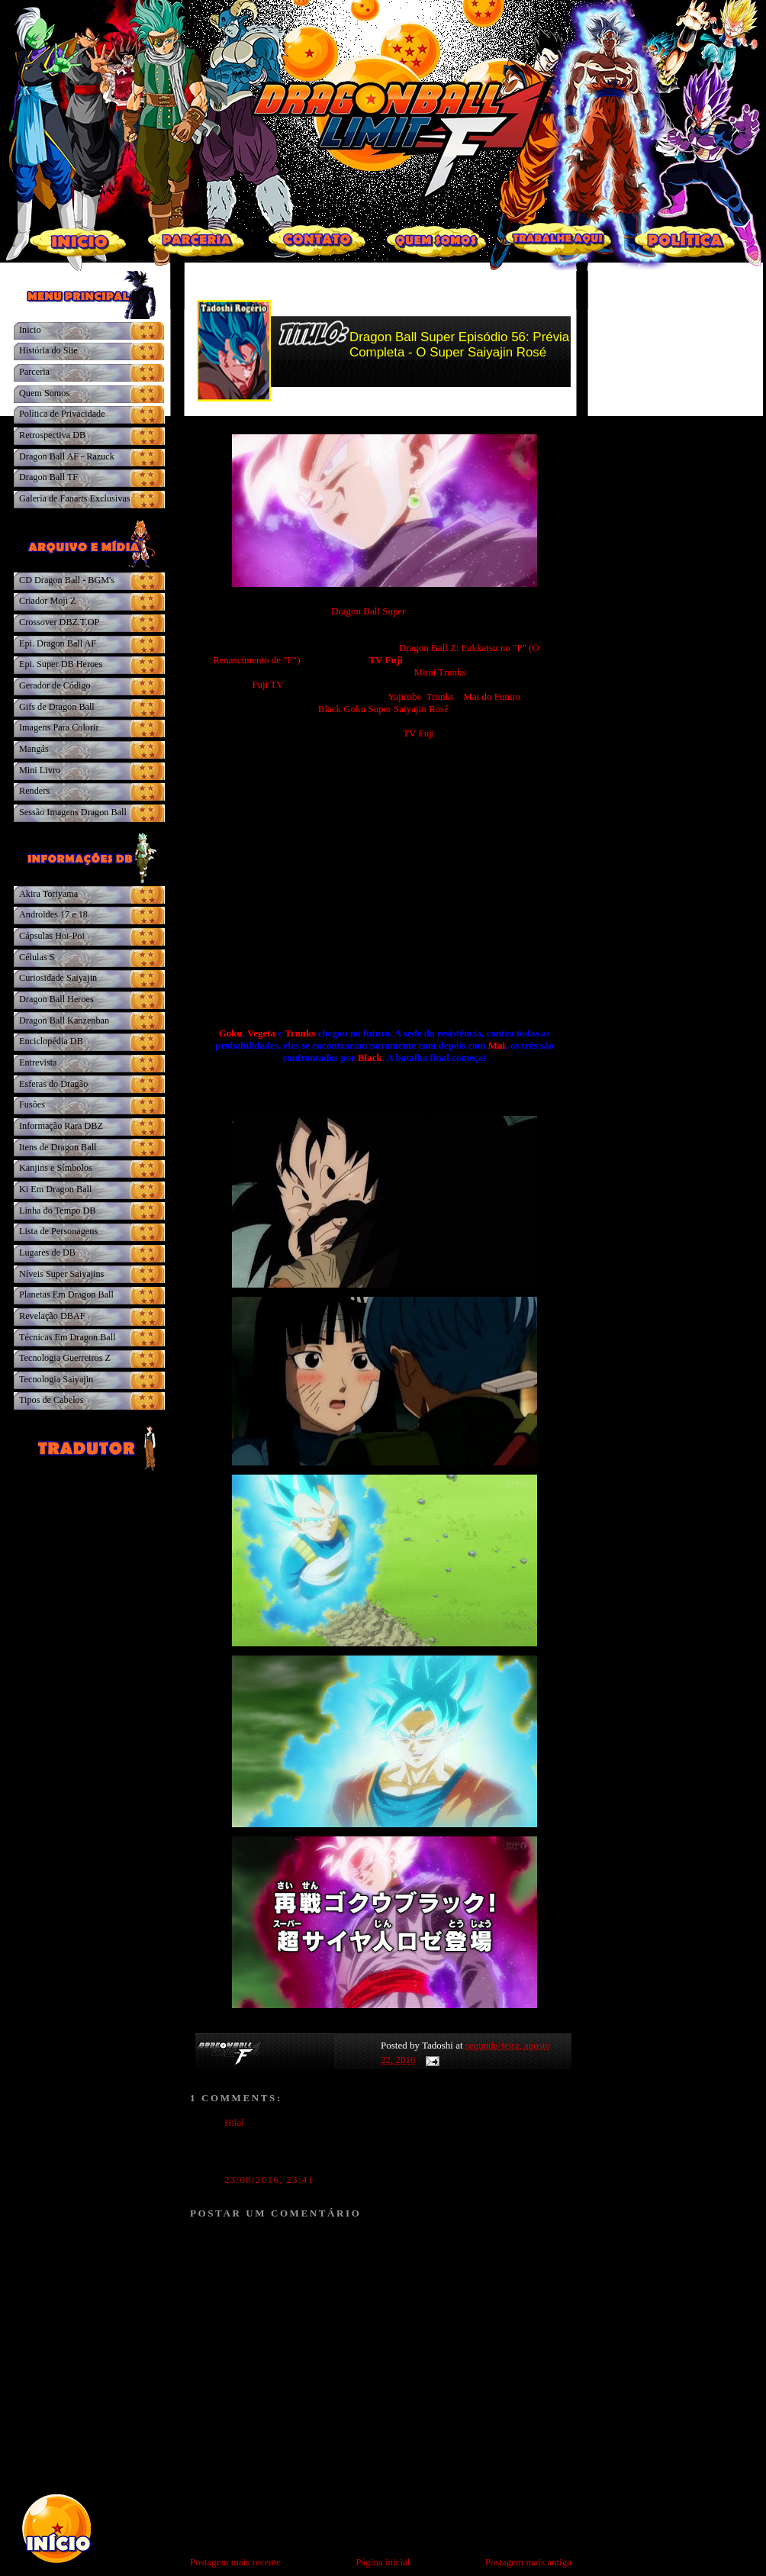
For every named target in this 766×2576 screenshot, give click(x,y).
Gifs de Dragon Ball (57, 706)
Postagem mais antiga (528, 2562)
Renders (34, 790)
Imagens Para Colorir (59, 727)
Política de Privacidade (62, 413)
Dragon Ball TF (48, 477)
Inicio (30, 329)
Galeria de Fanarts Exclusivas (74, 498)
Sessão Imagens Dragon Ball (73, 812)
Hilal (235, 2122)
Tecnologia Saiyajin (56, 1379)
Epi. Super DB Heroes (60, 664)
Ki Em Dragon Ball (55, 1189)
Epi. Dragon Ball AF (57, 643)
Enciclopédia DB (51, 1041)
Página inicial (383, 2562)
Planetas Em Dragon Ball (66, 1294)
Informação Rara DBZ (61, 1125)
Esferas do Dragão (53, 1083)
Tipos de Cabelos (51, 1399)
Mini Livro (39, 770)
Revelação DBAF (52, 1316)
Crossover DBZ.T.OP (59, 622)
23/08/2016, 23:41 (269, 2179)
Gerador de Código (55, 685)
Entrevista (38, 1062)
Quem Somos (44, 393)
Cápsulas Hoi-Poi (52, 935)
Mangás (34, 748)
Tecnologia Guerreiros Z (65, 1357)
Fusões (32, 1104)
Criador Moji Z (47, 600)
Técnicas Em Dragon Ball (67, 1337)
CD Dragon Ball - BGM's (66, 580)
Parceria (34, 371)
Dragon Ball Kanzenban (64, 1020)
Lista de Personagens (58, 1231)
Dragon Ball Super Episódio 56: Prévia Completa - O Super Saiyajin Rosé (459, 344)
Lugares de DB (47, 1252)
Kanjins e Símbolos (55, 1167)
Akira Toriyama (48, 893)
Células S (37, 957)
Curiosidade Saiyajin (58, 977)
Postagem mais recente (235, 2562)
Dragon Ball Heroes (56, 999)
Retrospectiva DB (52, 435)
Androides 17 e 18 (53, 914)
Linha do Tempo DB (57, 1210)
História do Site (48, 350)
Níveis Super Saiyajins (61, 1274)
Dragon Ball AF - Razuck (66, 456)
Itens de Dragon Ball (57, 1147)
